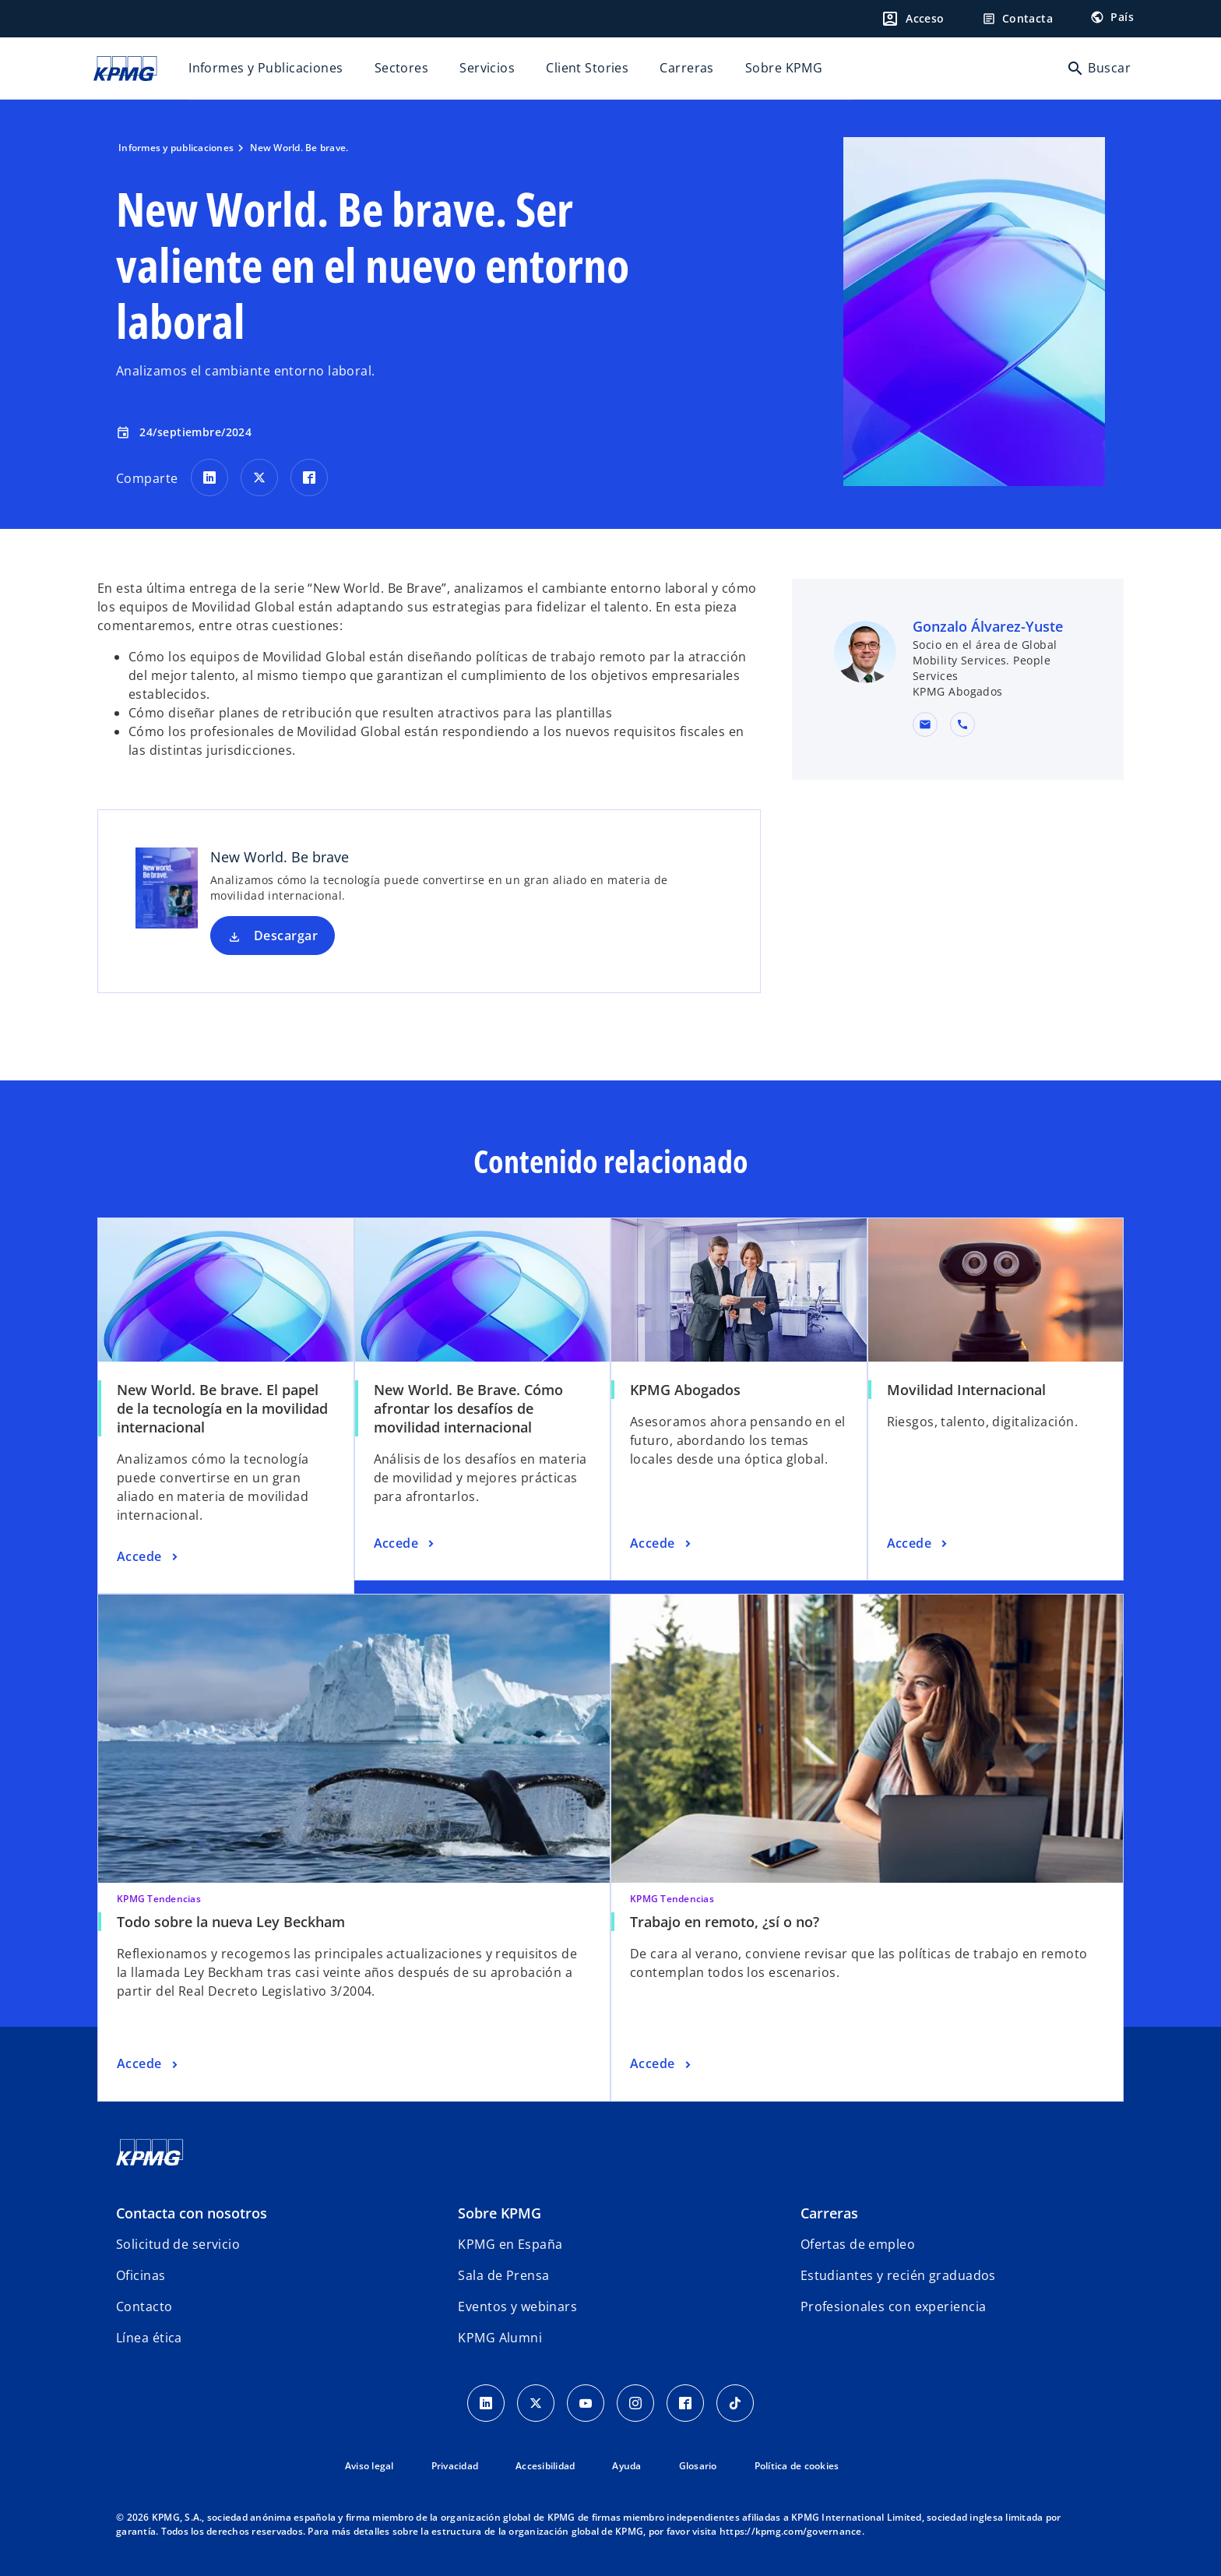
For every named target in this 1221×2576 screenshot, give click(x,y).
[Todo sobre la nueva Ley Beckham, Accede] (149, 2064)
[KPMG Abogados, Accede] (662, 1543)
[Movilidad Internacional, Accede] (919, 1543)
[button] (925, 724)
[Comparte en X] (259, 477)
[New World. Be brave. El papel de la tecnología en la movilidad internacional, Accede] (149, 1557)
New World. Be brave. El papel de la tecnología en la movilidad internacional (222, 1408)
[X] (535, 2403)
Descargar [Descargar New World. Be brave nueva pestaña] (286, 935)
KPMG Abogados (685, 1389)
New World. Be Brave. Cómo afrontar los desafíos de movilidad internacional (468, 1408)
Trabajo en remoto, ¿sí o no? (724, 1921)
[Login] (913, 18)
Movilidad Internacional (966, 1389)
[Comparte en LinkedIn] (209, 477)
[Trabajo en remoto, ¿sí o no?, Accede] (662, 2064)
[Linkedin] (486, 2403)
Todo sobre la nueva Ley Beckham (231, 1921)
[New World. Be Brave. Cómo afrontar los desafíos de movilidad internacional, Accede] (406, 1543)
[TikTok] (735, 2403)
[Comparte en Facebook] (309, 477)
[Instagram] (635, 2403)
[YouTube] (585, 2403)
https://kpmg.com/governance (791, 2531)
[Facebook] (685, 2403)
